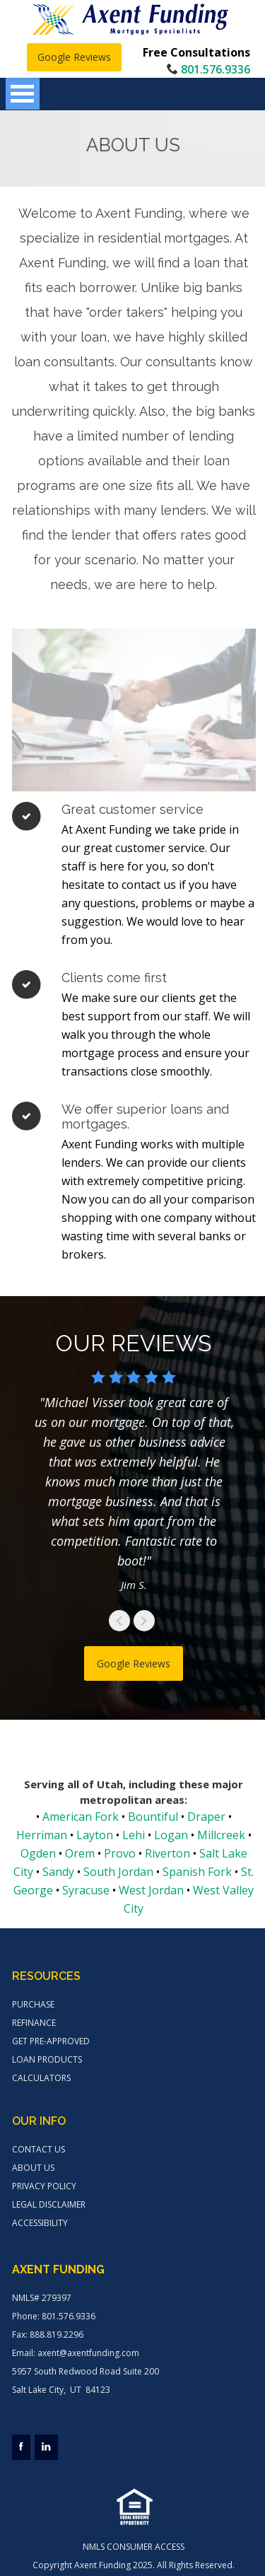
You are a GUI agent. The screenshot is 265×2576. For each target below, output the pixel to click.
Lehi (133, 1835)
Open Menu (23, 94)
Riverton (167, 1853)
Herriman (41, 1835)
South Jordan (118, 1871)
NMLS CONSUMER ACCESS (133, 2547)
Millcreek (221, 1835)
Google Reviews (74, 57)
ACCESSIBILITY (40, 2223)
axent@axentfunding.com (88, 2353)
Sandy (58, 1871)
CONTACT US (38, 2149)
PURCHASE (33, 2004)
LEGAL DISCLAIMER (49, 2204)
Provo (120, 1853)
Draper (206, 1816)
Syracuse (86, 1890)
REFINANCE (34, 2023)
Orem (80, 1853)
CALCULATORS (41, 2078)
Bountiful (153, 1816)
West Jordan (151, 1890)
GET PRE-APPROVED (51, 2041)
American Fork (80, 1816)
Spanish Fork (197, 1871)
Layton (94, 1835)
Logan (171, 1835)
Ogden (38, 1853)
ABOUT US (33, 2168)
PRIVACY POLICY (44, 2186)
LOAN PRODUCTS (47, 2059)
